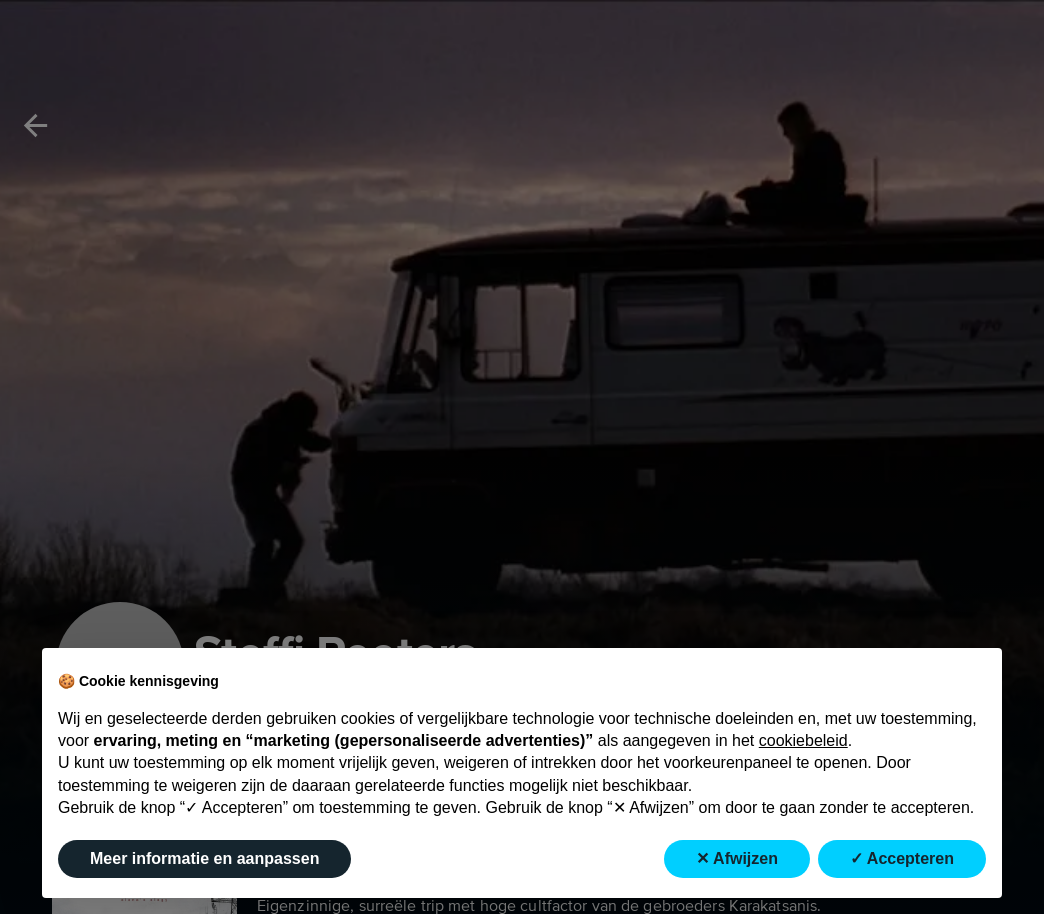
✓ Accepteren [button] (902, 858)
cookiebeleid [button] (803, 740)
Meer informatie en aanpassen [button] (204, 858)
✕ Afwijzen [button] (737, 858)
